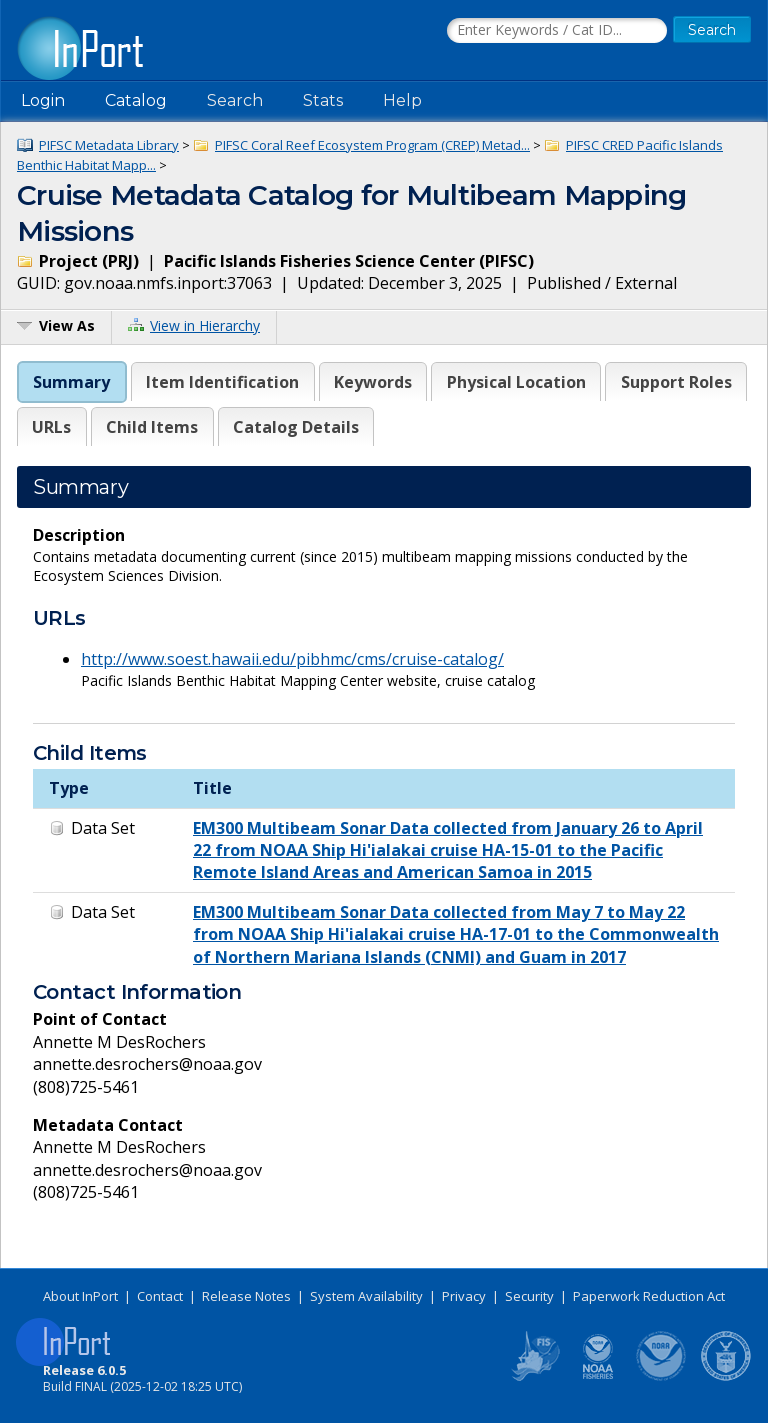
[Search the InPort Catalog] (557, 31)
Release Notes (246, 1296)
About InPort (80, 1296)
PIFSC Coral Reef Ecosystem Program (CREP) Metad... (372, 145)
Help (402, 100)
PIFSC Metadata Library (109, 145)
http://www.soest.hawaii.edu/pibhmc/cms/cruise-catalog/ (292, 659)
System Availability (366, 1296)
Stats (323, 100)
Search (235, 100)
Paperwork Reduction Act (649, 1296)
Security (529, 1296)
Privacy (464, 1296)
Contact (160, 1296)
